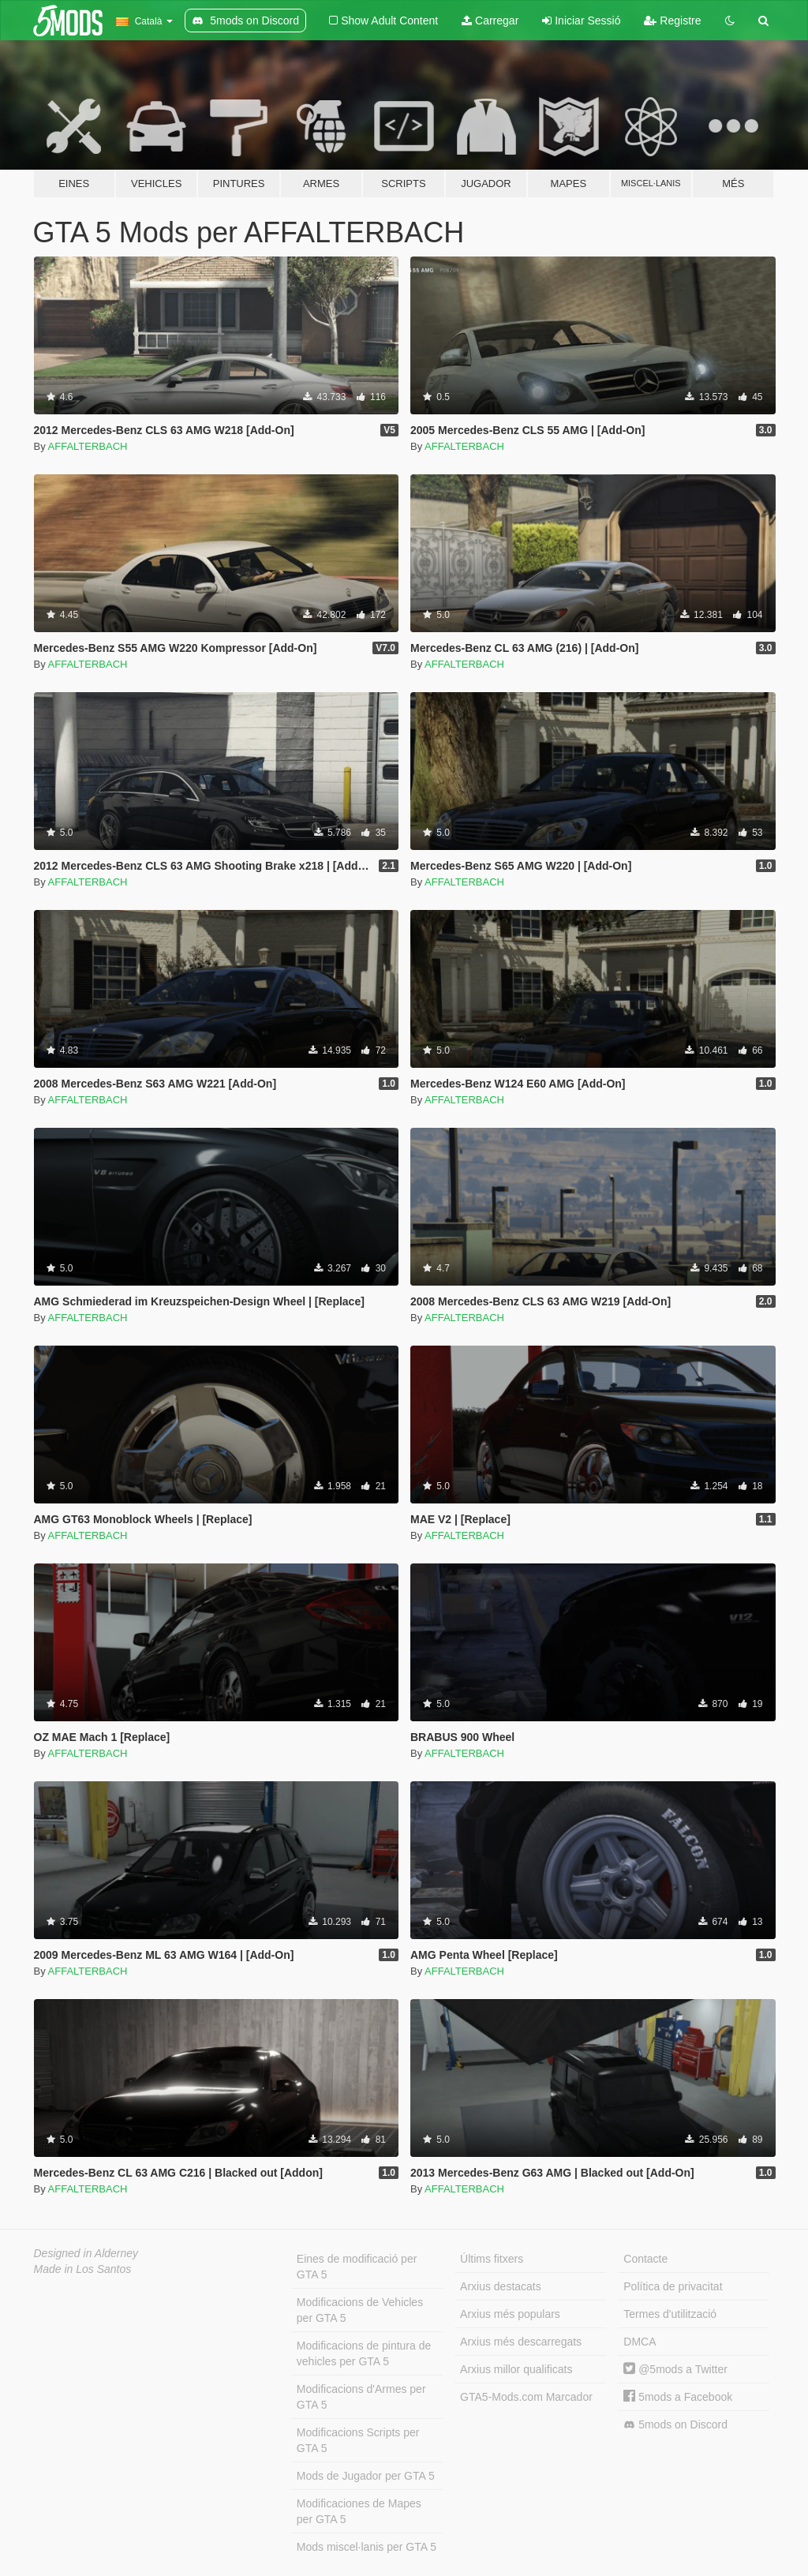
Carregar (490, 20)
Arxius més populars (510, 2314)
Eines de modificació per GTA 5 (357, 2266)
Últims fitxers (491, 2258)
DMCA (639, 2341)
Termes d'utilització (669, 2314)
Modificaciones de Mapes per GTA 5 (359, 2511)
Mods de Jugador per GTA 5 (366, 2475)
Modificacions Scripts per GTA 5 (358, 2440)
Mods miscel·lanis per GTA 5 (366, 2546)
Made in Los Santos (83, 2269)
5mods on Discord (675, 2425)
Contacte (645, 2258)
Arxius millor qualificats (516, 2369)
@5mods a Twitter (675, 2369)
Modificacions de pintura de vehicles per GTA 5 (364, 2353)
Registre (672, 20)
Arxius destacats (500, 2286)
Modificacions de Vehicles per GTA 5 (360, 2310)
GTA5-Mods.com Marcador (526, 2397)
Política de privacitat (672, 2286)
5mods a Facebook (677, 2397)
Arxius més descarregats (521, 2341)
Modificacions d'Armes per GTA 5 (361, 2397)
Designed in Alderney (86, 2253)
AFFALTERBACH (88, 446)
